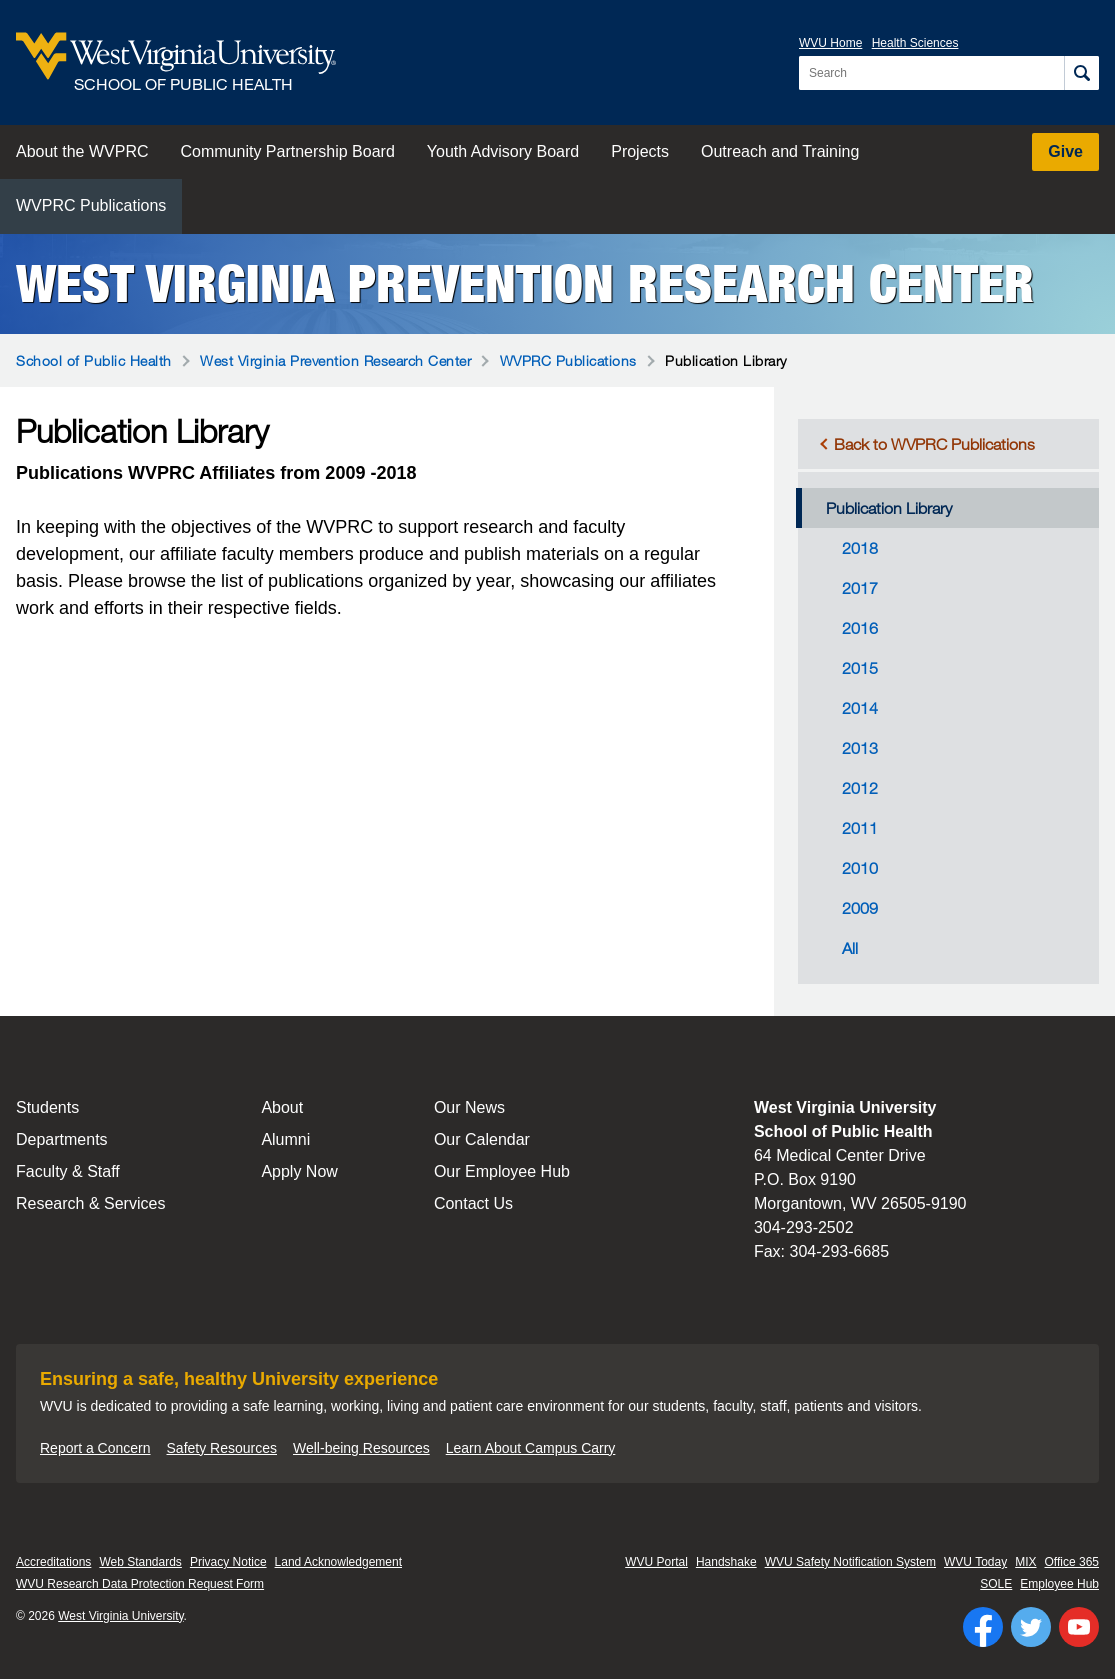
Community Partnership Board (288, 151)
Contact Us (473, 1203)
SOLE (996, 1584)
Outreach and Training (780, 151)
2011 (860, 828)
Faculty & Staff (68, 1171)
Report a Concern (95, 1448)
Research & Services (90, 1203)
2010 (860, 868)
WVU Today (975, 1562)
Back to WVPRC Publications (934, 444)
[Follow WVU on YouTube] (1079, 1627)
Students (47, 1107)
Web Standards (140, 1562)
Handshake (726, 1562)
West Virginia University (120, 1616)
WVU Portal (656, 1562)
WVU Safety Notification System (850, 1562)
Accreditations (53, 1562)
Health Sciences (915, 43)
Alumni (285, 1139)
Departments (62, 1139)
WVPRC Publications (91, 205)
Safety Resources (222, 1448)
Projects (640, 151)
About (282, 1107)
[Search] (1081, 73)
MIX (1025, 1562)
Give (1065, 151)
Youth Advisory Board (503, 151)
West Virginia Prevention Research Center (525, 284)
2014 (860, 708)
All (850, 948)
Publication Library (889, 508)
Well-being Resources (361, 1448)
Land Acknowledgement (338, 1562)
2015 (860, 668)
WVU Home (830, 43)
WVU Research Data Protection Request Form (140, 1584)
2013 (860, 748)
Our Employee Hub (502, 1171)
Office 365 (1072, 1562)
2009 (860, 908)
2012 (860, 788)
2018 (860, 548)
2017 (860, 588)
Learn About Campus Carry (531, 1448)
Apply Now (299, 1171)
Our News (469, 1107)
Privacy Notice (228, 1562)
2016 (860, 628)
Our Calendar (482, 1139)
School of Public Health (94, 360)
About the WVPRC (82, 151)
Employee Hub (1059, 1584)
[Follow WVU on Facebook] (983, 1627)
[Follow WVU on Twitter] (1031, 1627)
